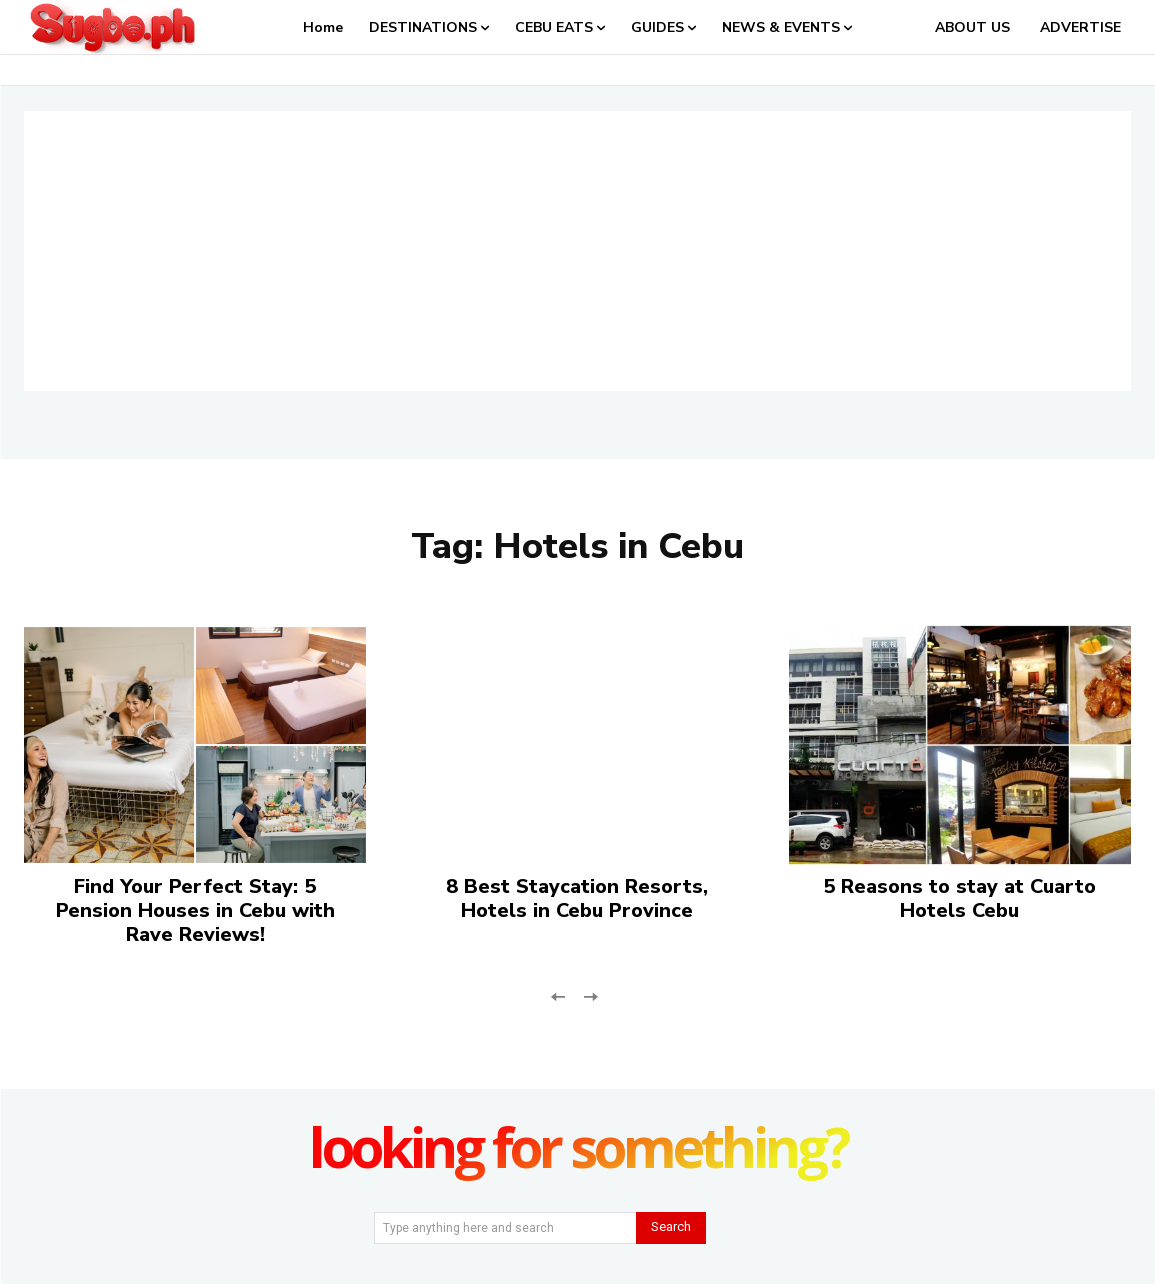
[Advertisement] (577, 251)
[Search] (671, 1228)
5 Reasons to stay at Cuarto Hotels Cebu (959, 898)
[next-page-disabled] (590, 995)
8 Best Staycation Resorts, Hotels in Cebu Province (577, 898)
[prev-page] (558, 995)
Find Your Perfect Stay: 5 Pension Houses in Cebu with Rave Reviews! (195, 910)
